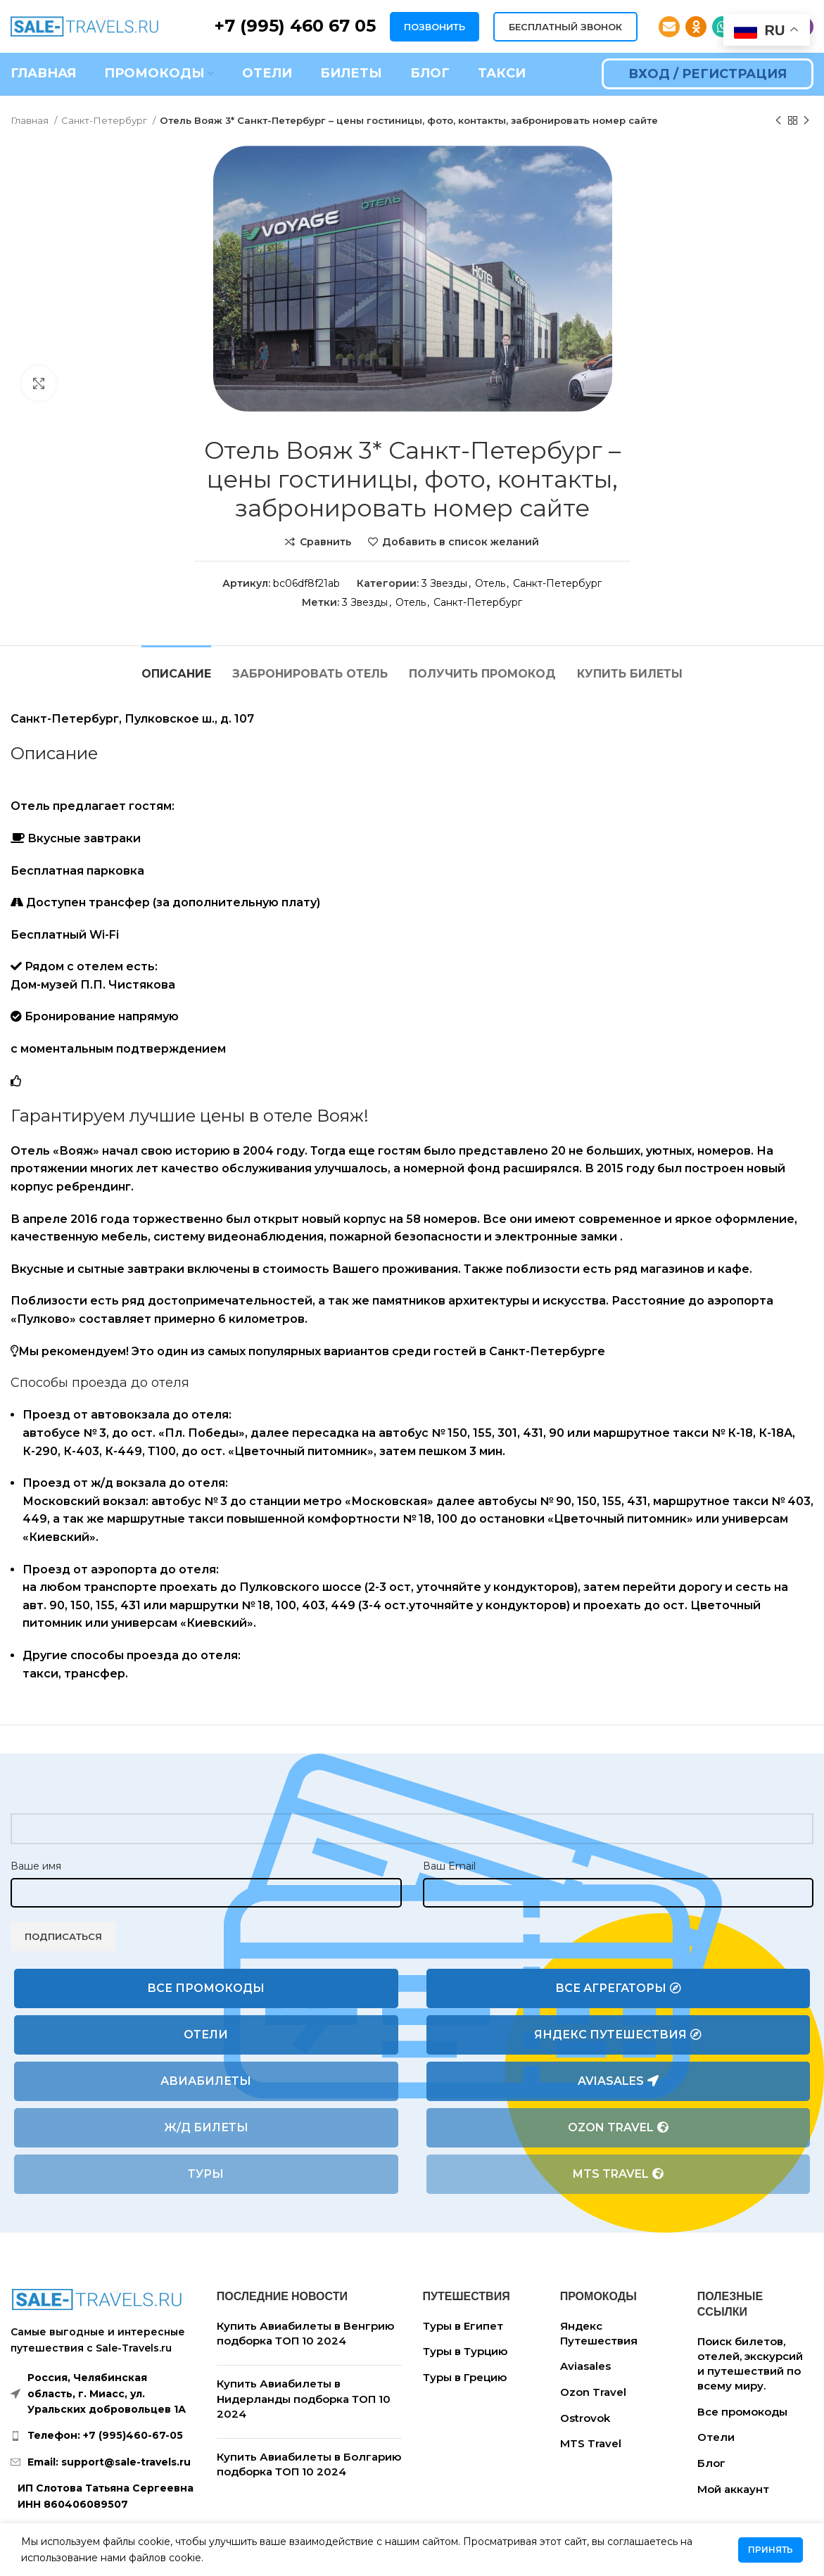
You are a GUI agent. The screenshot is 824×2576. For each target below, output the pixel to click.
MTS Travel (618, 2174)
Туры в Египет (463, 2326)
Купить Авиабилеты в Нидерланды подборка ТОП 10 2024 (304, 2398)
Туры (206, 2174)
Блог (711, 2463)
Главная (31, 120)
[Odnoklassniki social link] (695, 26)
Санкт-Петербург (105, 120)
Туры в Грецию (465, 2377)
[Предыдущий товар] (778, 121)
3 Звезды (444, 583)
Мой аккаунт (733, 2489)
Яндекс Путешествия (618, 2035)
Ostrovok (585, 2418)
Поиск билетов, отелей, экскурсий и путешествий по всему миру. (750, 2363)
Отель (490, 583)
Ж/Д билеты (206, 2127)
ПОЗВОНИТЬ (434, 26)
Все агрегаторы (618, 1988)
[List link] (103, 2435)
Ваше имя (36, 1866)
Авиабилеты (205, 2081)
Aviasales (618, 2081)
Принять (770, 2549)
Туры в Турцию (465, 2351)
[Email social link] (669, 26)
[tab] (176, 666)
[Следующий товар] (806, 121)
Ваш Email (449, 1866)
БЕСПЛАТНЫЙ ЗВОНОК (565, 26)
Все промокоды (206, 1988)
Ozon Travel (618, 2128)
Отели (206, 2034)
